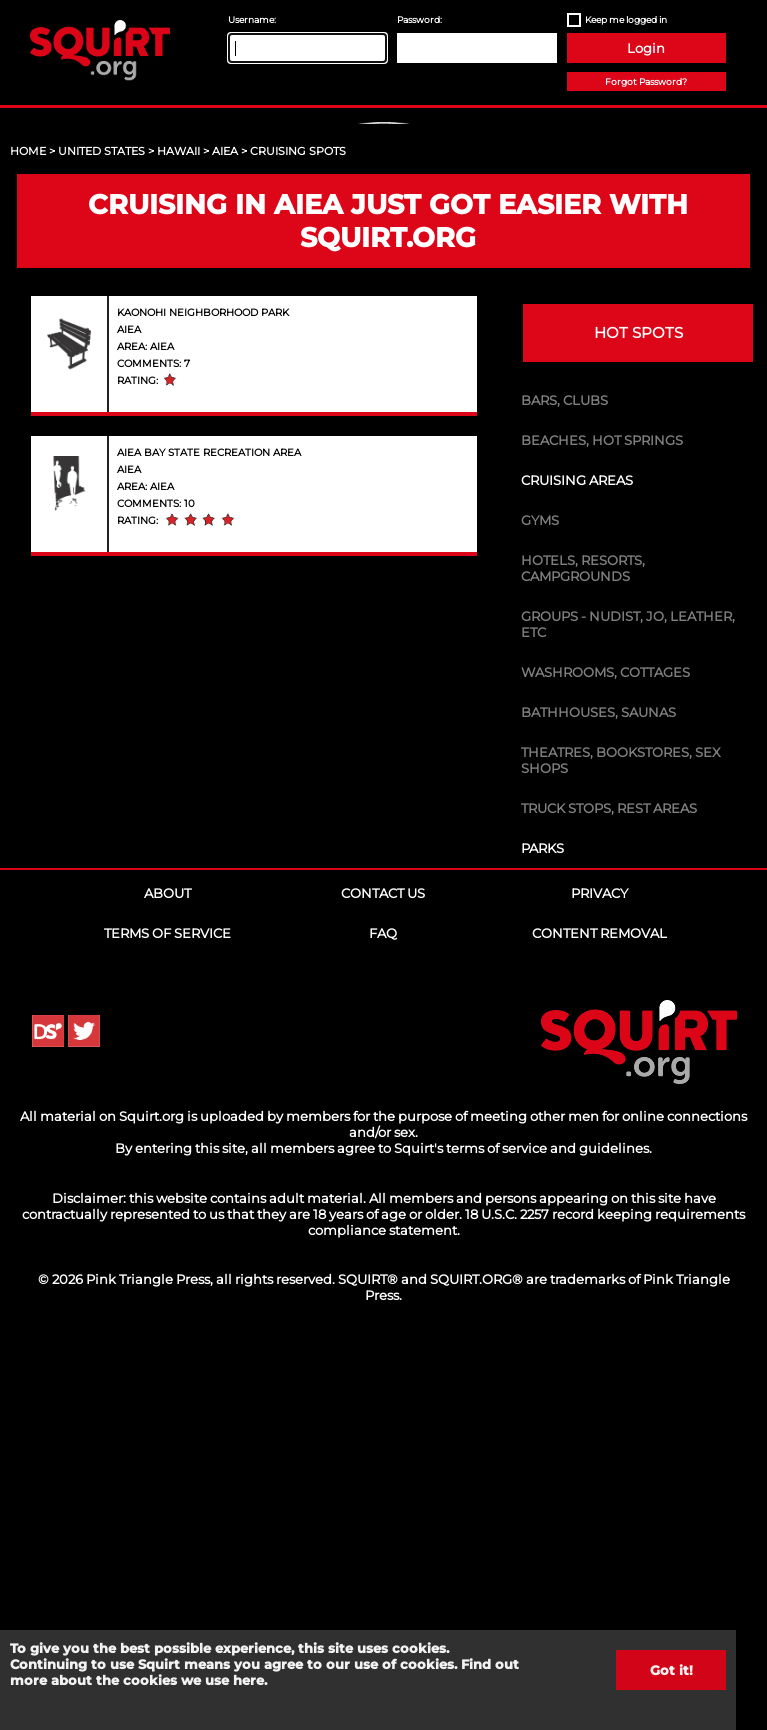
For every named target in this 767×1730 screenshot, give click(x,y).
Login (646, 48)
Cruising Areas (577, 864)
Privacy (599, 1277)
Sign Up (386, 290)
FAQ (383, 1317)
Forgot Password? (646, 81)
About (167, 1277)
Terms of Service (167, 1317)
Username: (252, 19)
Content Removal (599, 1317)
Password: (419, 19)
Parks (542, 1232)
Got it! (671, 1670)
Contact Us (383, 1277)
